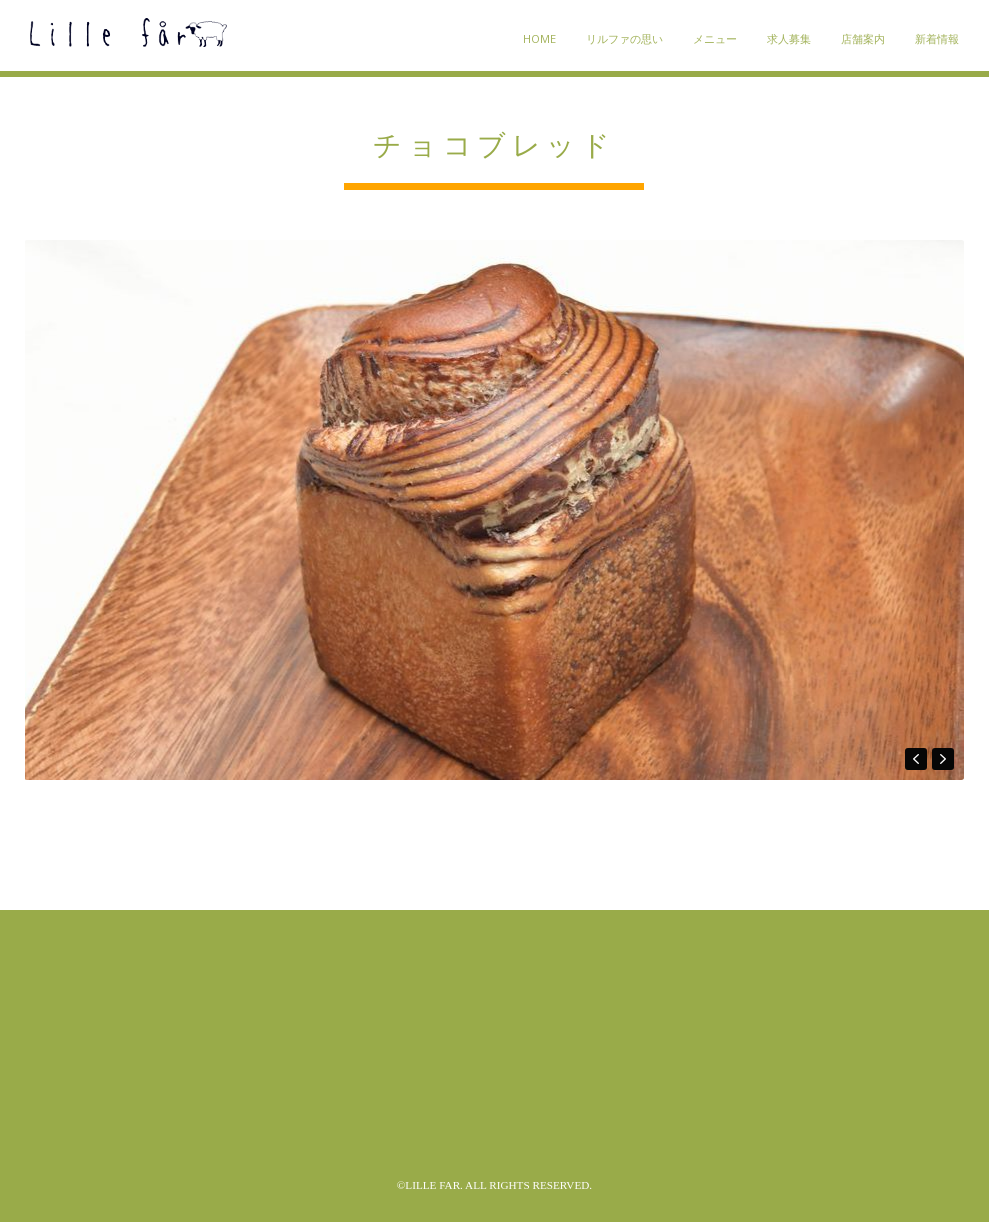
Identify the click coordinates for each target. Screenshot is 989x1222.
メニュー (715, 38)
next (943, 759)
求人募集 (789, 38)
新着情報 (937, 38)
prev (916, 759)
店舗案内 (863, 38)
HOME (539, 38)
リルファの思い (624, 38)
